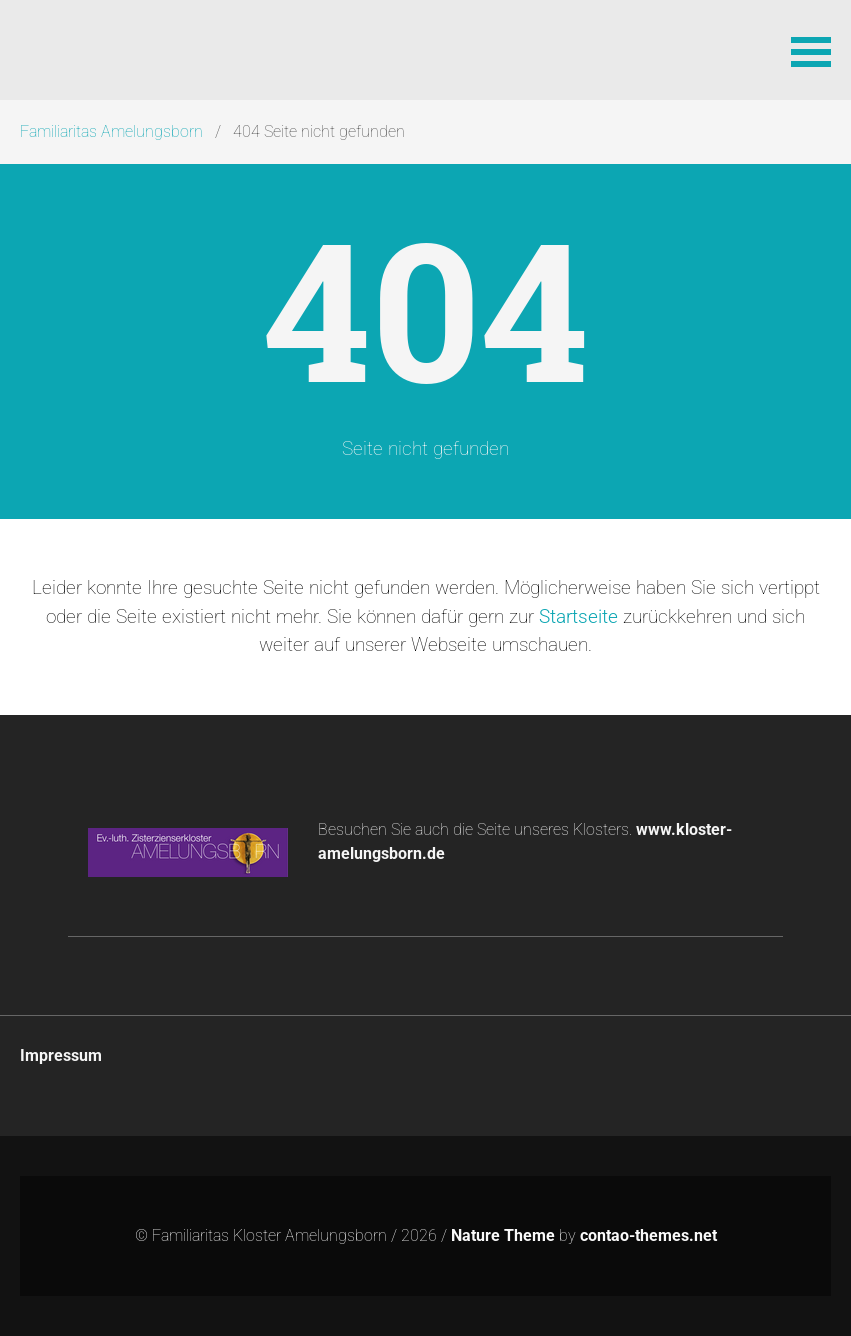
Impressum (61, 1055)
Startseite (578, 616)
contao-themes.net (648, 1235)
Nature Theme (503, 1235)
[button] (811, 50)
